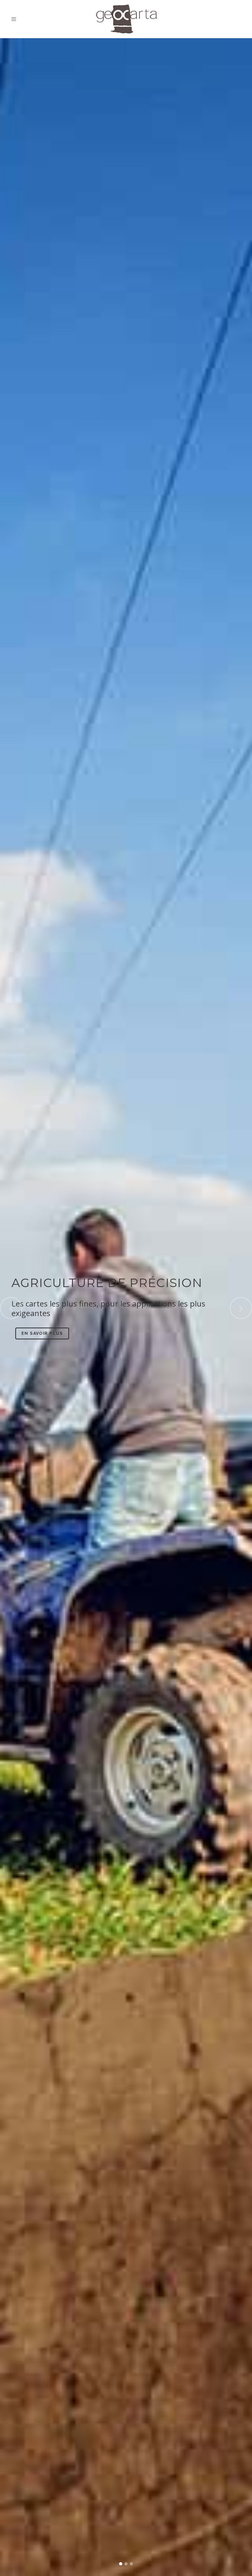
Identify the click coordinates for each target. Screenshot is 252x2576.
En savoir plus (42, 1333)
